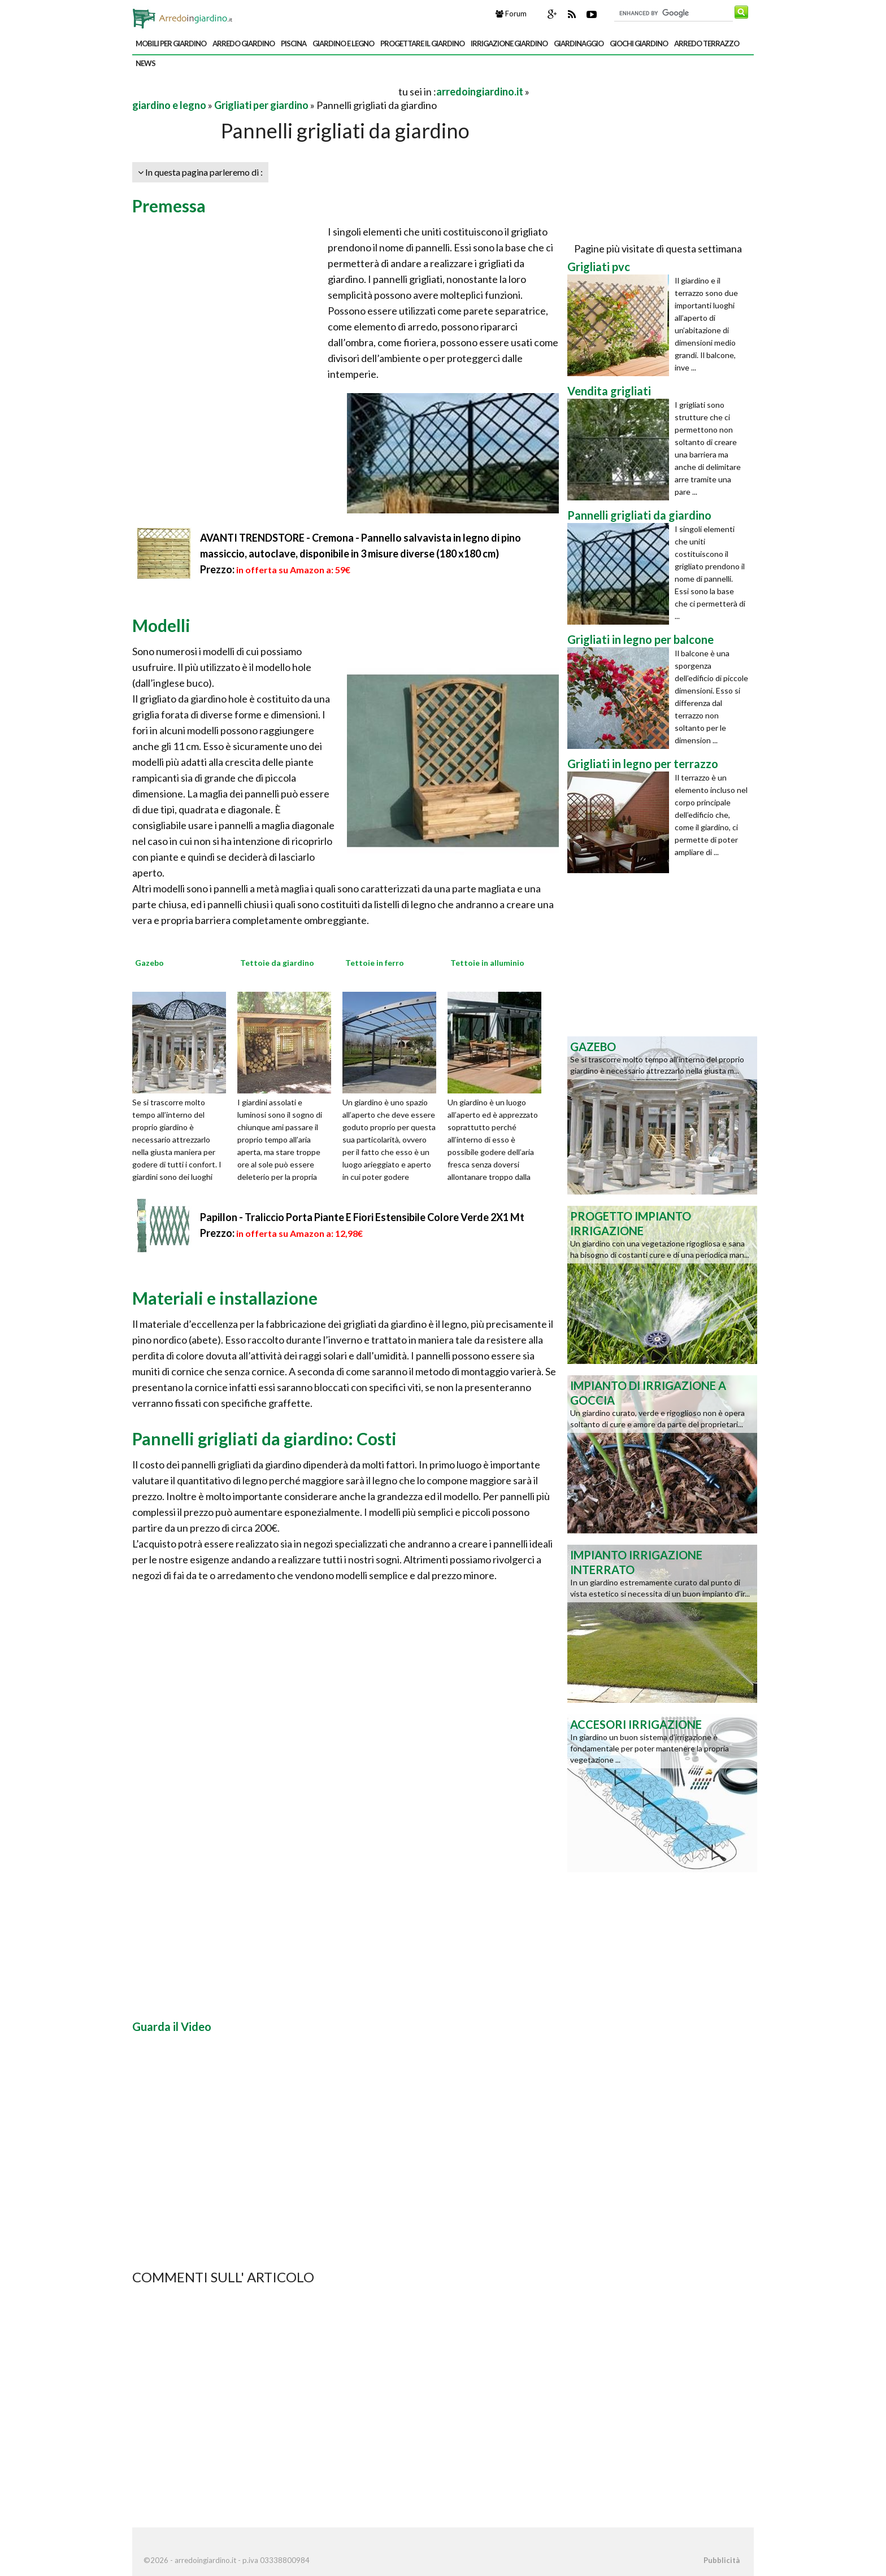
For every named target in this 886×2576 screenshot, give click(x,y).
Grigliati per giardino (261, 105)
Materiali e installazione (225, 1298)
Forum (511, 13)
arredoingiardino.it (479, 91)
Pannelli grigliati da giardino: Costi (264, 1438)
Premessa (169, 205)
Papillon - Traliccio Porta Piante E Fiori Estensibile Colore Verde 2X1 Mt (362, 1217)
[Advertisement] (264, 91)
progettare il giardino (422, 43)
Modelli (161, 625)
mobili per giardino (171, 43)
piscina (293, 43)
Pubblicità (721, 2560)
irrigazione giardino (509, 43)
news (145, 63)
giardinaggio (578, 43)
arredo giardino (243, 43)
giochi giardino (639, 43)
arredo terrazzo (706, 43)
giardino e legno (343, 43)
